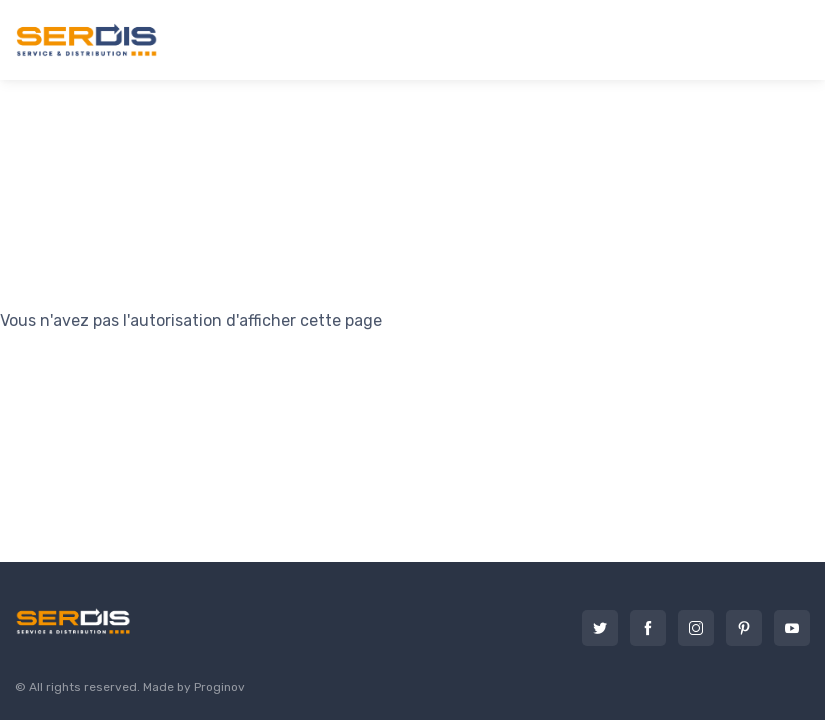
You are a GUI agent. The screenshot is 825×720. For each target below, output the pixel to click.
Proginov (219, 687)
